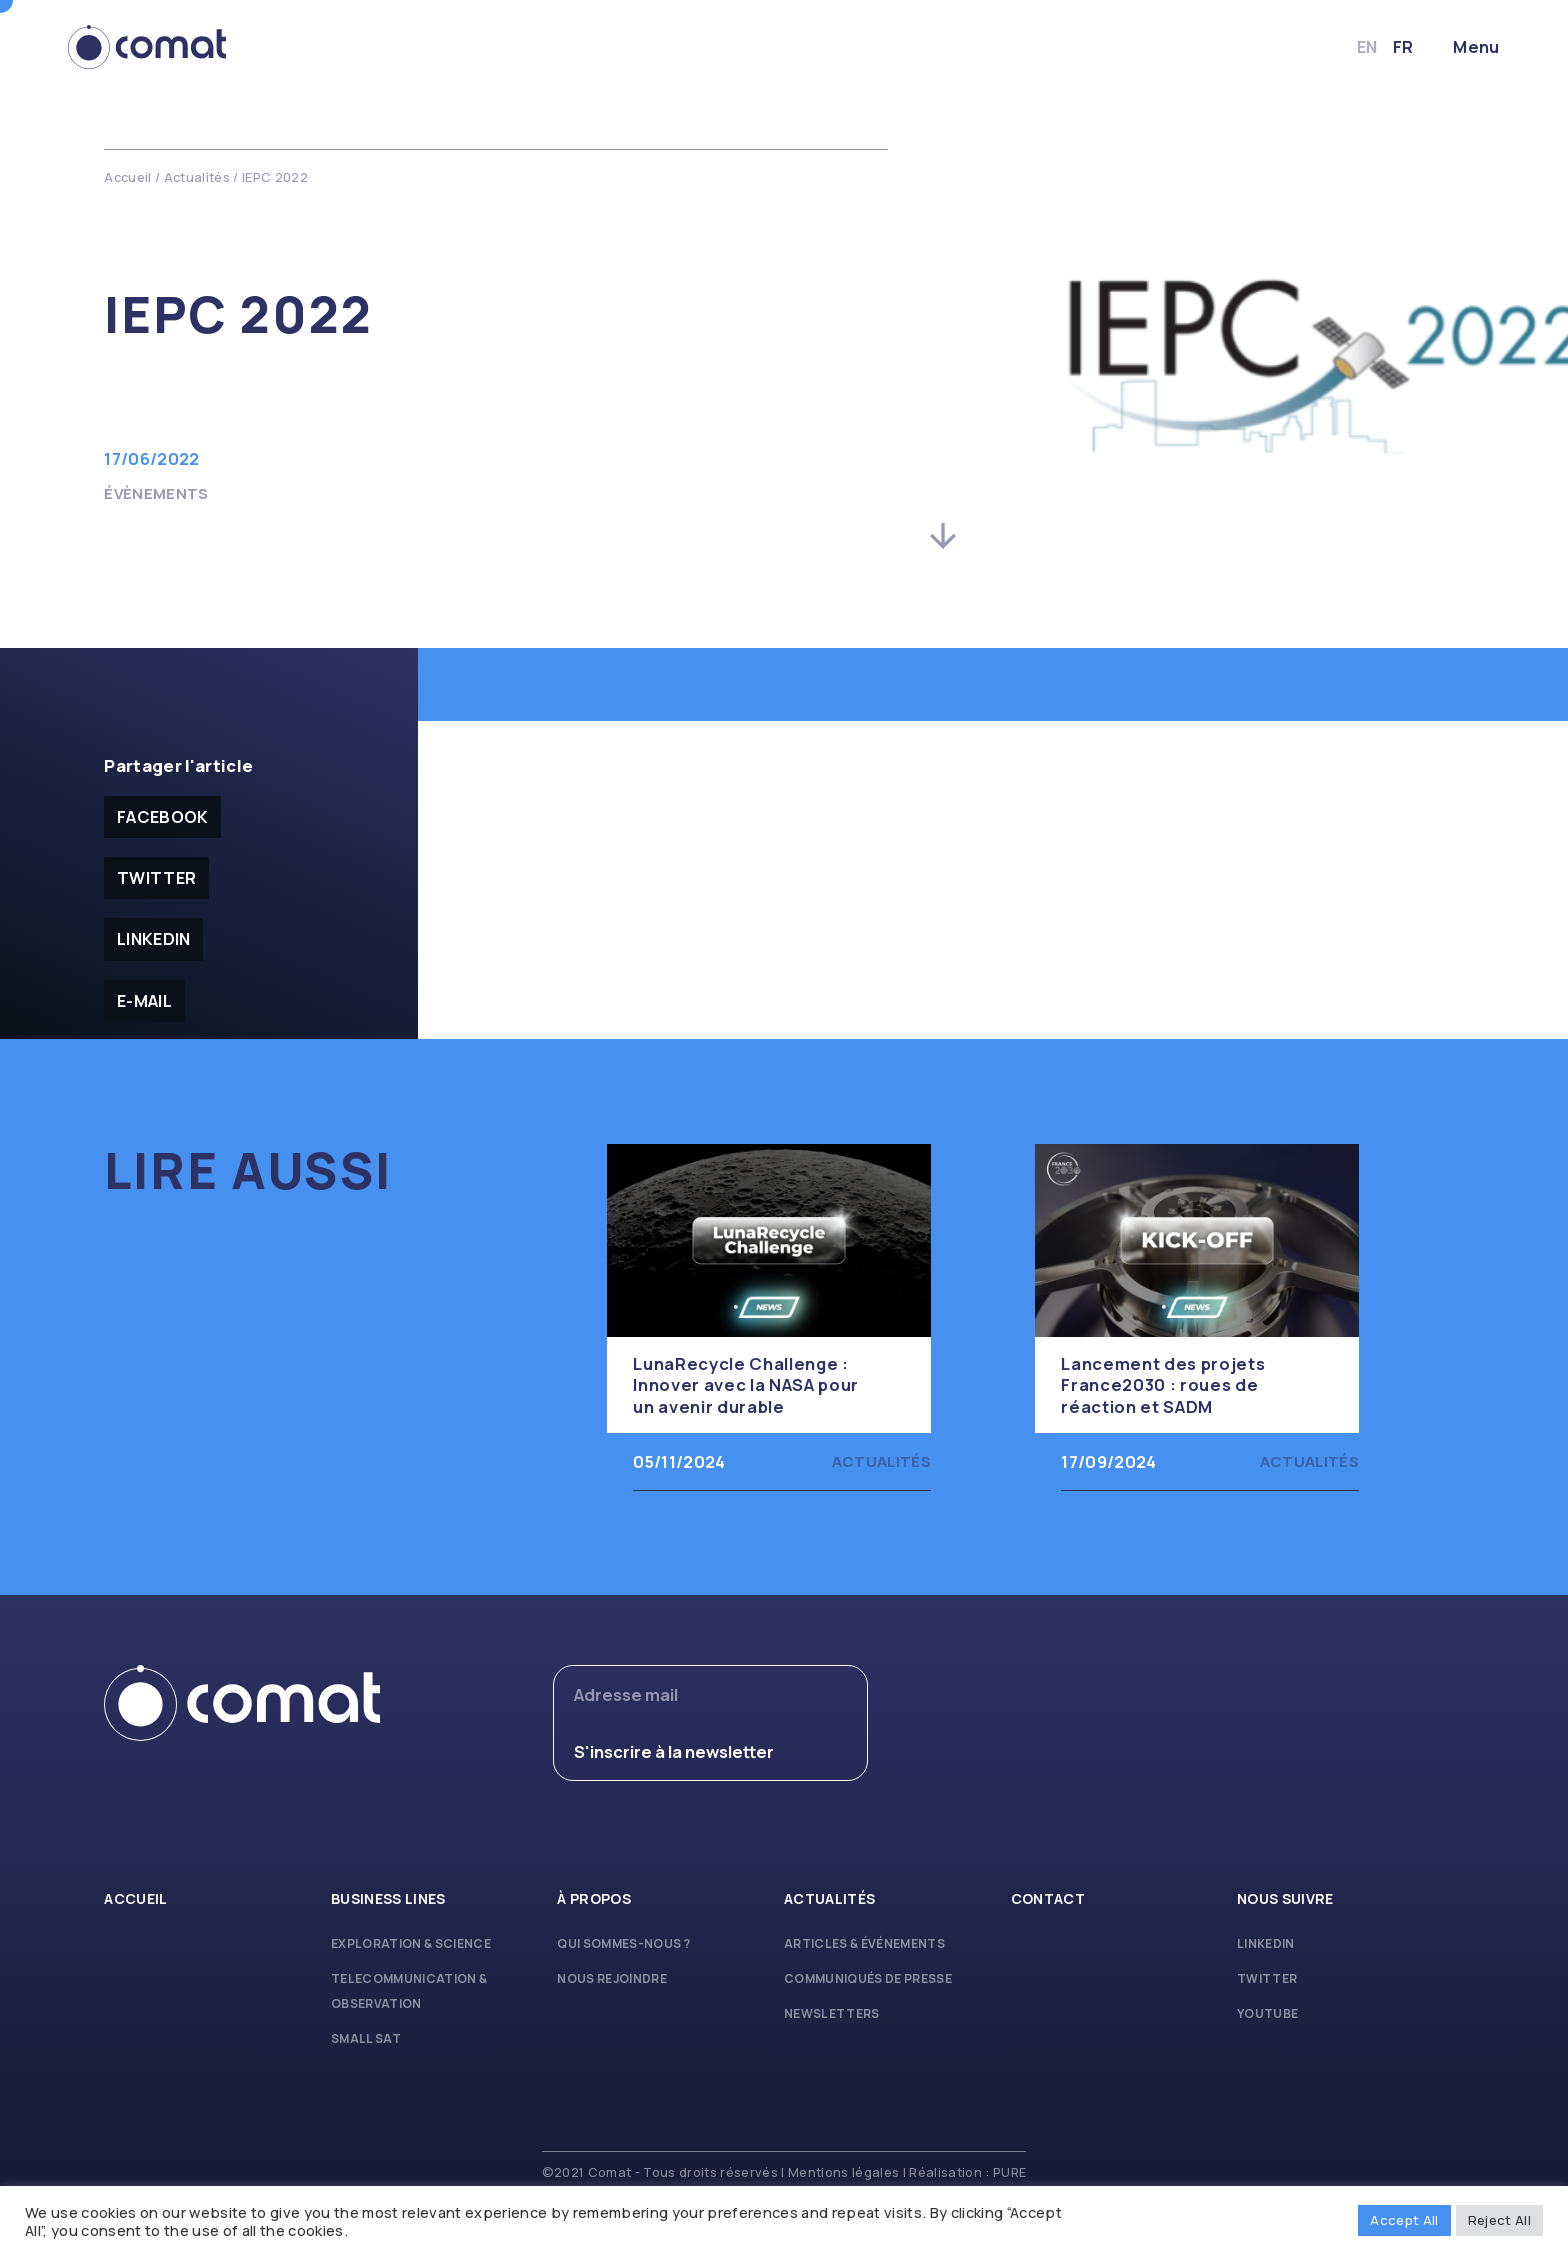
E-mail (146, 1036)
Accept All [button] (1404, 2220)
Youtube (1267, 2049)
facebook (165, 852)
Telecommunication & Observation (409, 2027)
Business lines (388, 1934)
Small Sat (366, 2074)
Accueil (127, 177)
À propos (594, 1934)
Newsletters (832, 2049)
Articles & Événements (864, 1979)
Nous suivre (1285, 1934)
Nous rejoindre (612, 2014)
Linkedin (157, 975)
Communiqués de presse (868, 2014)
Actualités (197, 177)
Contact (1048, 1934)
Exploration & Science (411, 1979)
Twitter (158, 914)
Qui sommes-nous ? (623, 1979)
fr (1367, 47)
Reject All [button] (1499, 2220)
